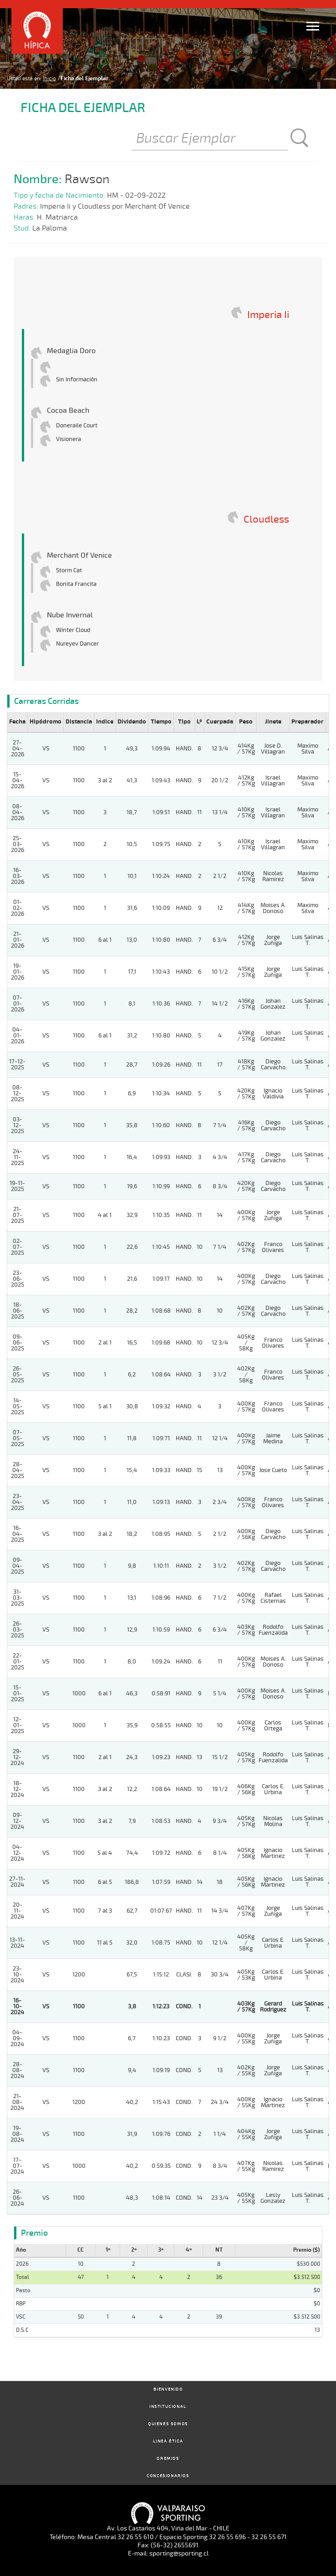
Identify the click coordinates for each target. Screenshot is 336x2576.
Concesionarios (168, 2476)
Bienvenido (168, 2389)
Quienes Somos (168, 2424)
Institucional (168, 2406)
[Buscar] (210, 139)
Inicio (49, 78)
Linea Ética (168, 2441)
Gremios (168, 2458)
